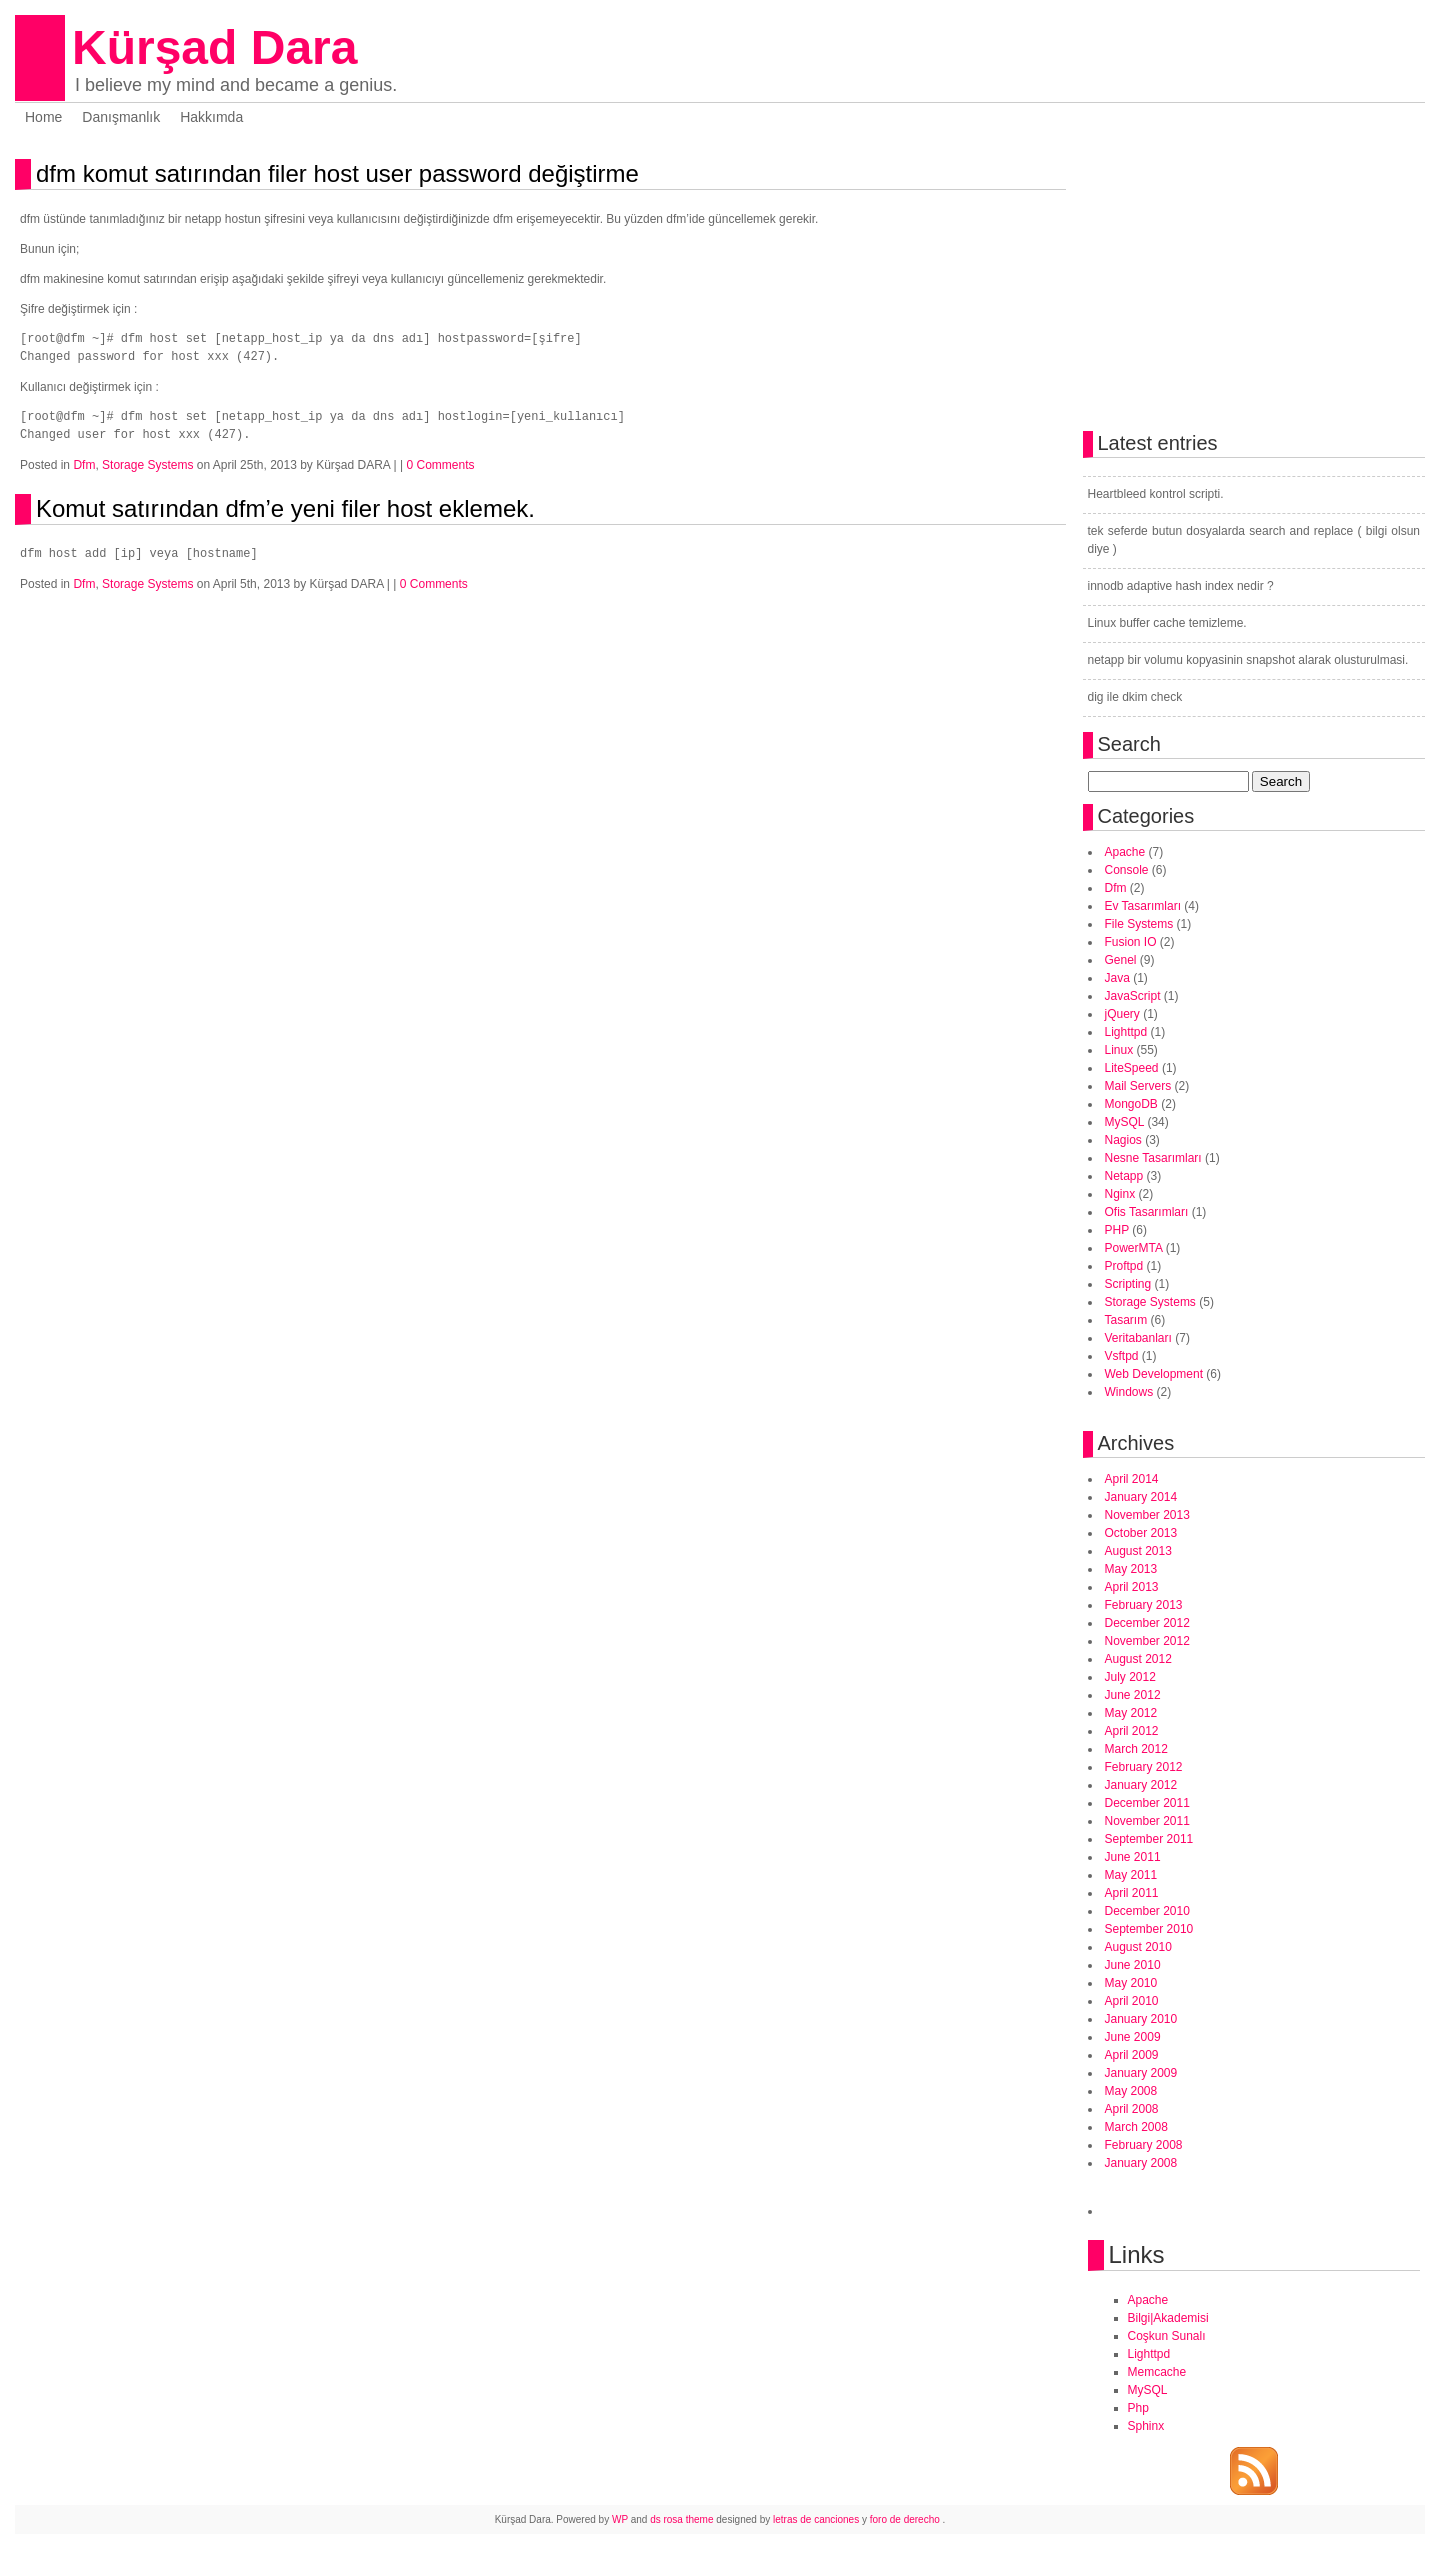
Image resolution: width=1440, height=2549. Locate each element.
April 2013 (1132, 1587)
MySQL (1125, 1122)
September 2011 (1149, 1839)
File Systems (1139, 924)
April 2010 (1132, 2001)
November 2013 (1147, 1515)
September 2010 (1149, 1929)
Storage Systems (147, 465)
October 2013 (1141, 1533)
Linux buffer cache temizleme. (1167, 623)
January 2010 (1141, 2019)
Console (1127, 870)
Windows (1129, 1392)
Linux (1119, 1050)
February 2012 (1144, 1767)
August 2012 (1138, 1659)
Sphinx (1146, 2426)
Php (1138, 2408)
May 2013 (1131, 1569)
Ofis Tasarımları (1147, 1212)
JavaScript (1133, 996)
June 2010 (1133, 1965)
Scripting (1128, 1284)
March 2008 (1136, 2127)
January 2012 (1141, 1785)
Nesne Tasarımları (1153, 1158)
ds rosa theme (681, 2519)
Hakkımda (211, 117)
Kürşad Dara (214, 47)
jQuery (1122, 1014)
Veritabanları (1138, 1338)
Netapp (1124, 1176)
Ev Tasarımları (1143, 906)
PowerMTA (1134, 1248)
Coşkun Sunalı (1167, 2336)
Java (1117, 978)
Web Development (1154, 1374)
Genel (1121, 960)
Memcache (1157, 2372)
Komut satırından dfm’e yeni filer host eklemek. (285, 508)
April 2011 (1132, 1893)
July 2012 (1130, 1677)
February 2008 (1144, 2145)
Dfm (84, 465)
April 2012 (1132, 1731)
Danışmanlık (121, 117)
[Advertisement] (254, 635)
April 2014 (1132, 1479)
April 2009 (1132, 2055)
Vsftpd (1122, 1356)
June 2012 (1133, 1695)
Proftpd (1124, 1266)
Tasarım (1126, 1320)
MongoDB (1131, 1104)
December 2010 (1147, 1911)
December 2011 (1147, 1803)
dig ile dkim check (1135, 697)
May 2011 (1131, 1875)
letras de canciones (816, 2519)
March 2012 (1136, 1749)
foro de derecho (906, 2519)
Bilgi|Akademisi (1168, 2318)
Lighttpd (1126, 1032)
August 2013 (1138, 1551)
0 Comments (440, 465)
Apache (1125, 852)
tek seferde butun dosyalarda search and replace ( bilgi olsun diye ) (1254, 540)
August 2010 (1138, 1947)
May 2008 (1131, 2091)
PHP (1117, 1230)
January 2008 (1141, 2163)
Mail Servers (1138, 1086)
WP (620, 2519)
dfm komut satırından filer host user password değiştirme (337, 173)
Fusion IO (1131, 942)
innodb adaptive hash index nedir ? (1181, 586)
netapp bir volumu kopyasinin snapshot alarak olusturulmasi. (1248, 660)
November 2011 (1147, 1821)
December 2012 (1147, 1623)
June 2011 (1133, 1857)
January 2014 (1141, 1497)
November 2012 (1147, 1641)
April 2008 (1132, 2109)
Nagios (1123, 1140)
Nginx (1120, 1194)
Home (43, 117)
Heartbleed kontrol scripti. (1156, 494)
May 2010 (1131, 1983)
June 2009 (1133, 2037)
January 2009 (1141, 2073)
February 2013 (1144, 1605)
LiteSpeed (1132, 1068)
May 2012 (1131, 1713)
